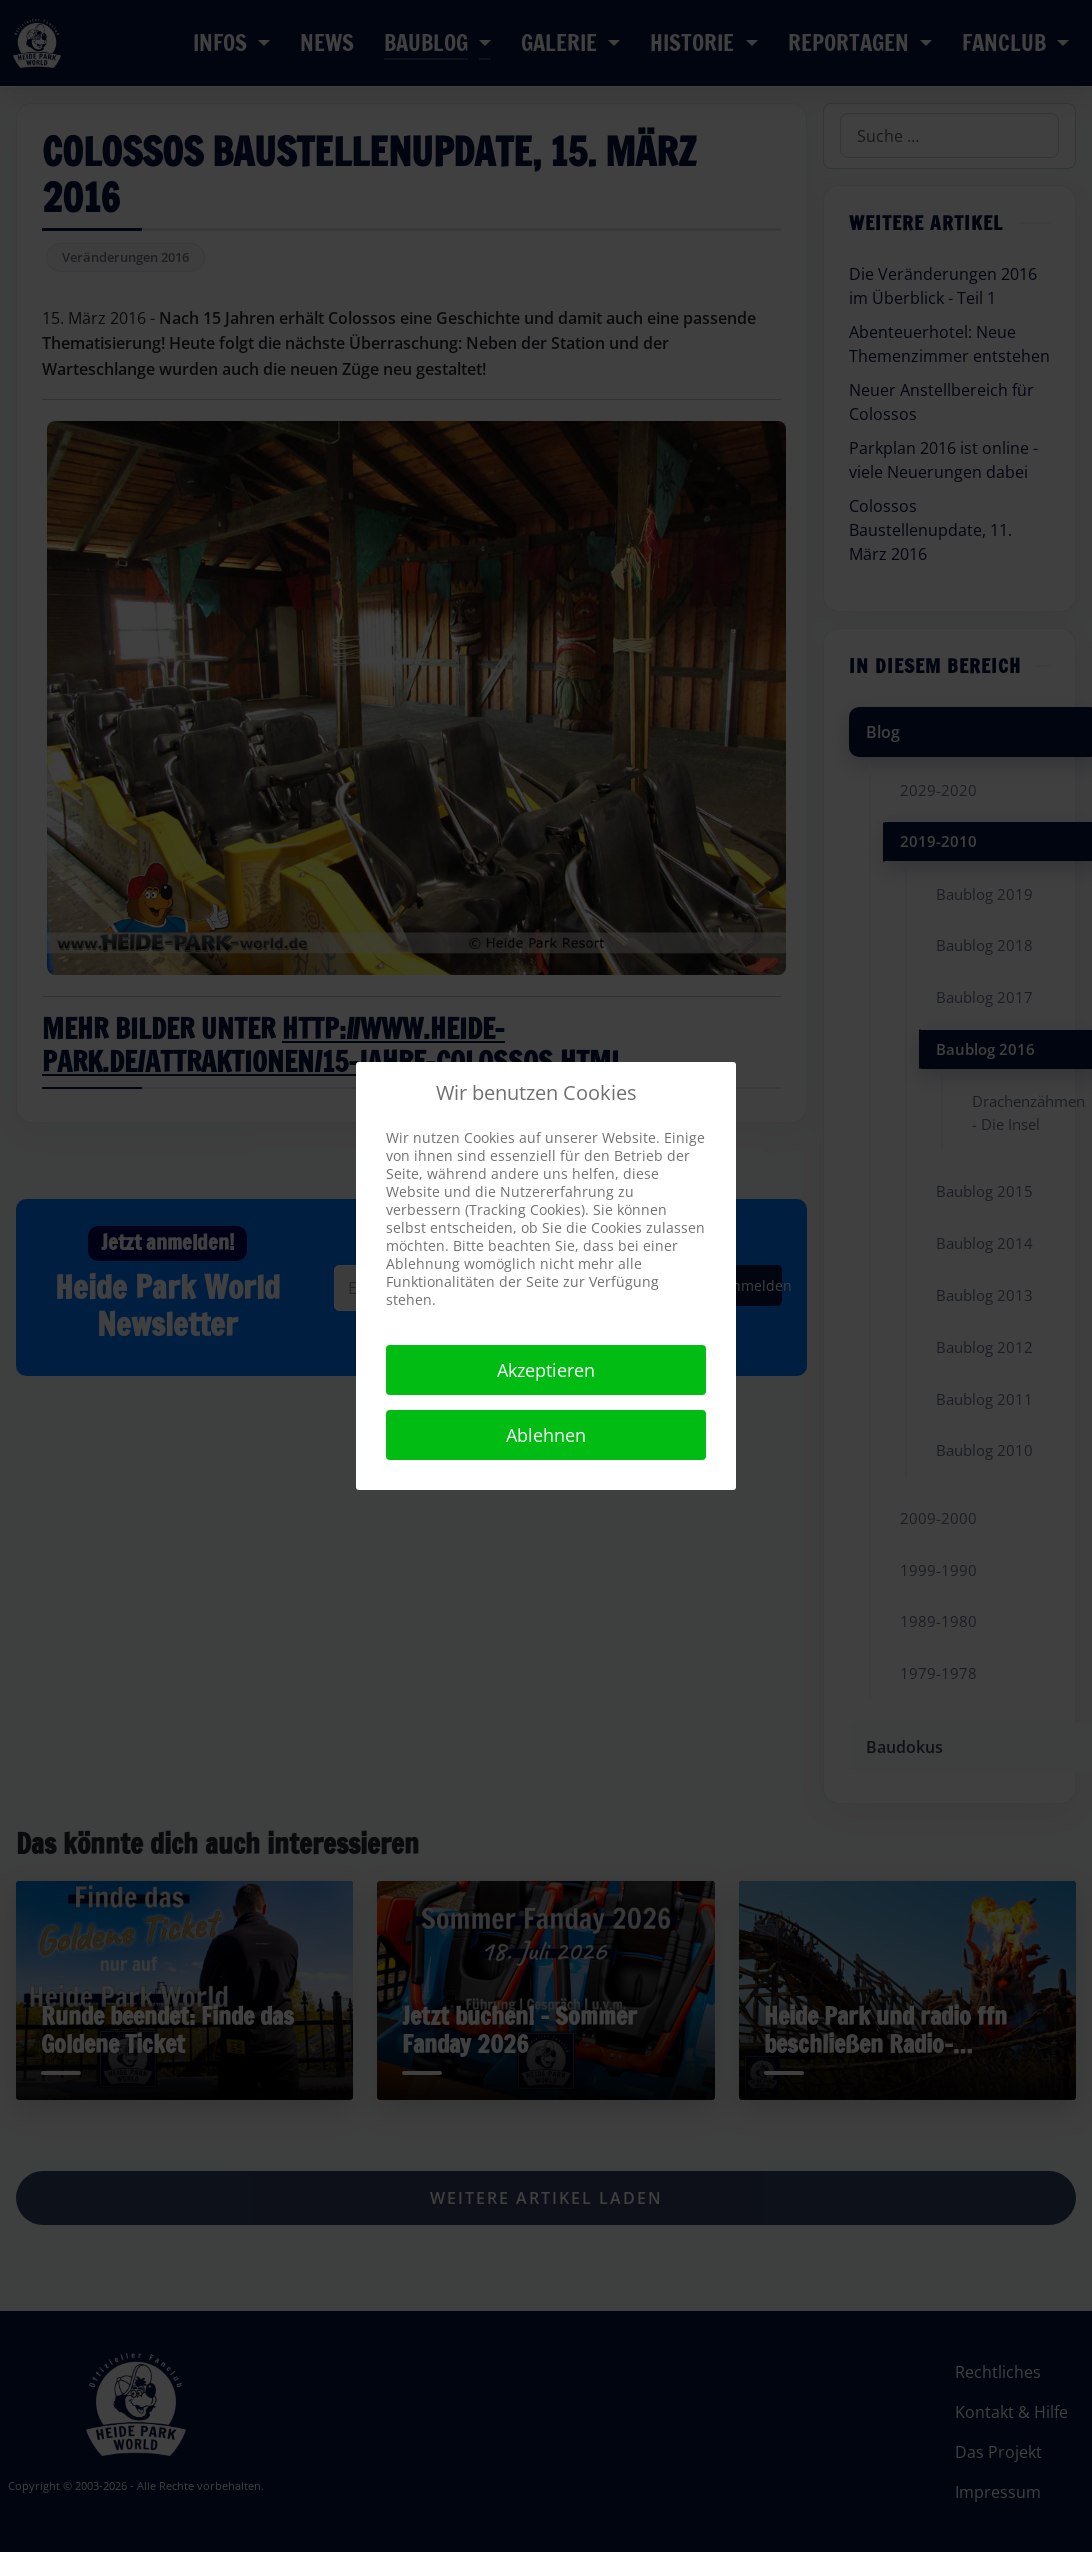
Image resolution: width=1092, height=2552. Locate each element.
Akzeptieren (546, 1370)
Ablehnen (546, 1435)
